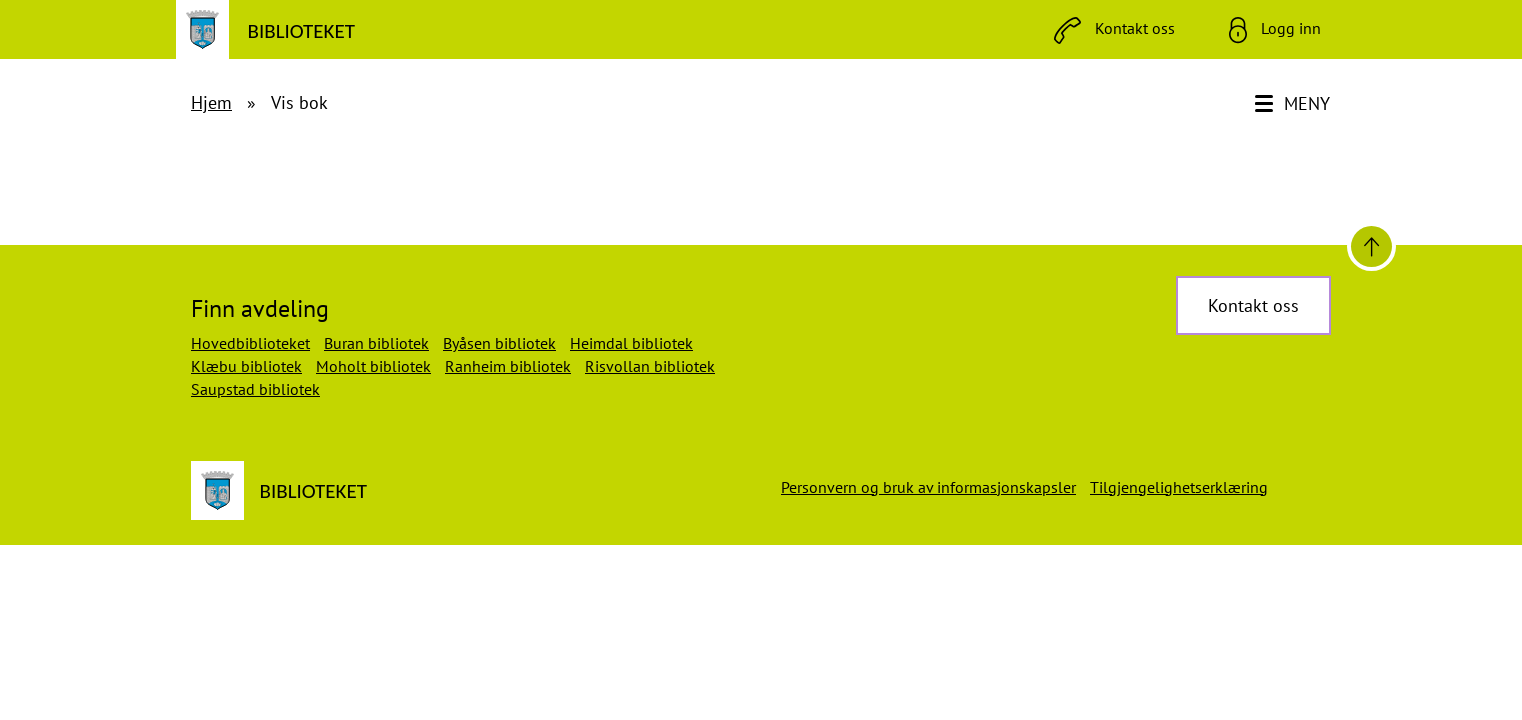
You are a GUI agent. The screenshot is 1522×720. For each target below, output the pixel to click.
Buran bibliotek (376, 343)
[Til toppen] (1371, 246)
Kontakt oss (1253, 305)
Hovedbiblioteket (250, 343)
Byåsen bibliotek (499, 343)
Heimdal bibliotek (631, 343)
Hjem (211, 102)
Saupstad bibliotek (255, 389)
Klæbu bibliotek (246, 366)
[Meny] (1294, 104)
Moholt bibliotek (373, 366)
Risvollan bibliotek (650, 366)
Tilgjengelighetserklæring (1179, 487)
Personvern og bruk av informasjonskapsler (928, 487)
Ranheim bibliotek (508, 366)
